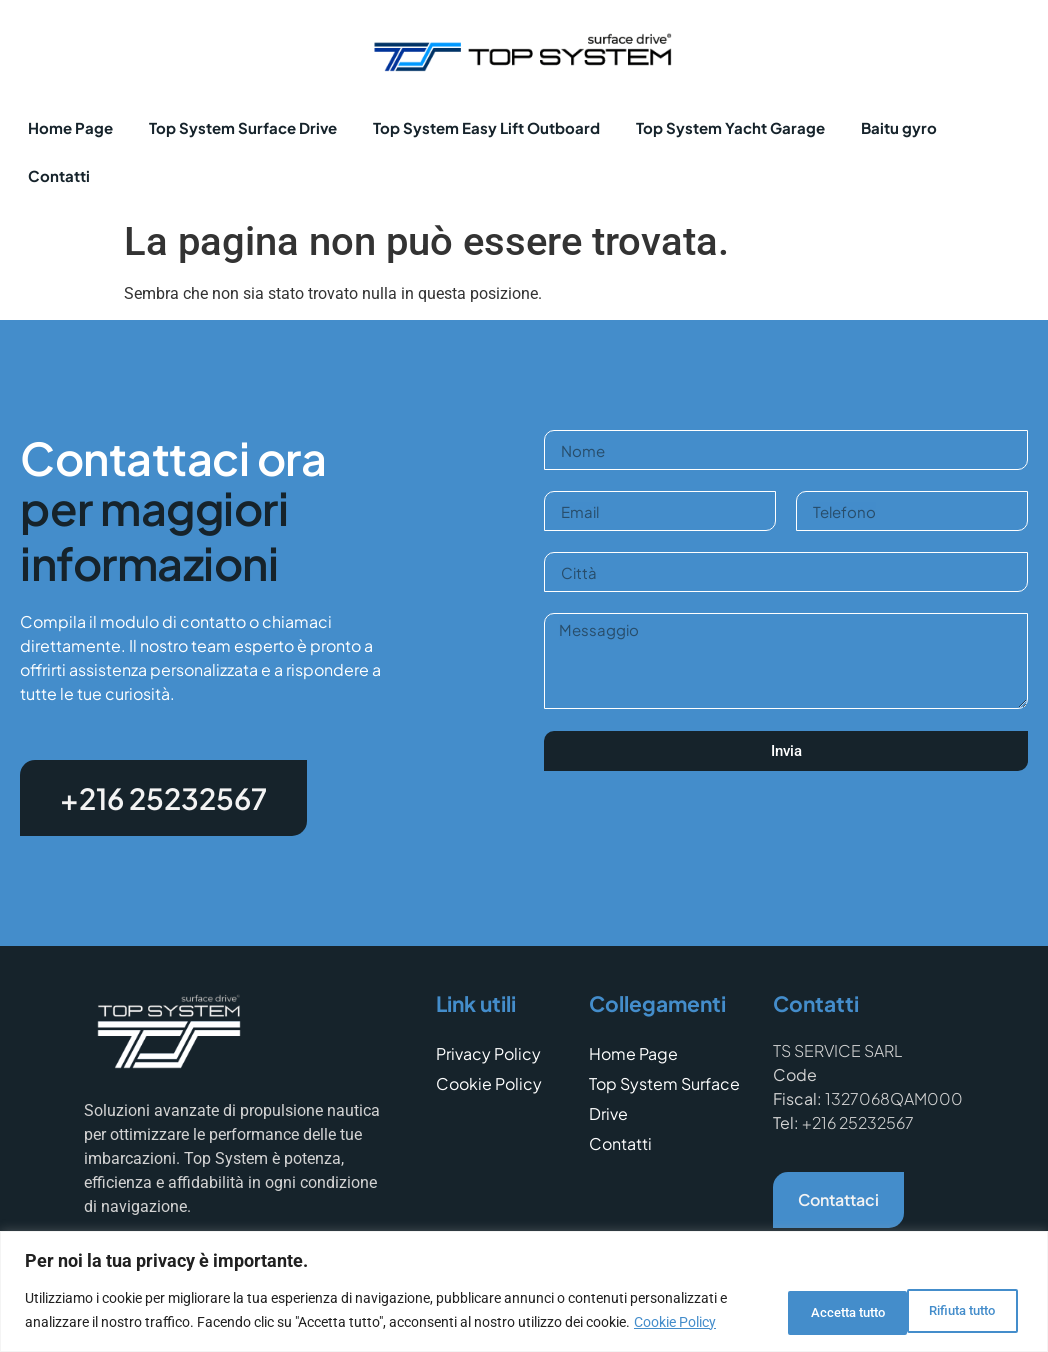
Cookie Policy (114, 1323)
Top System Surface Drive (243, 127)
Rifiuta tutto (807, 1299)
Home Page (70, 127)
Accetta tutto (952, 1299)
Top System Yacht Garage (730, 127)
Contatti (59, 175)
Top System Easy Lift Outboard (486, 127)
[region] (524, 1280)
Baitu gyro (899, 127)
